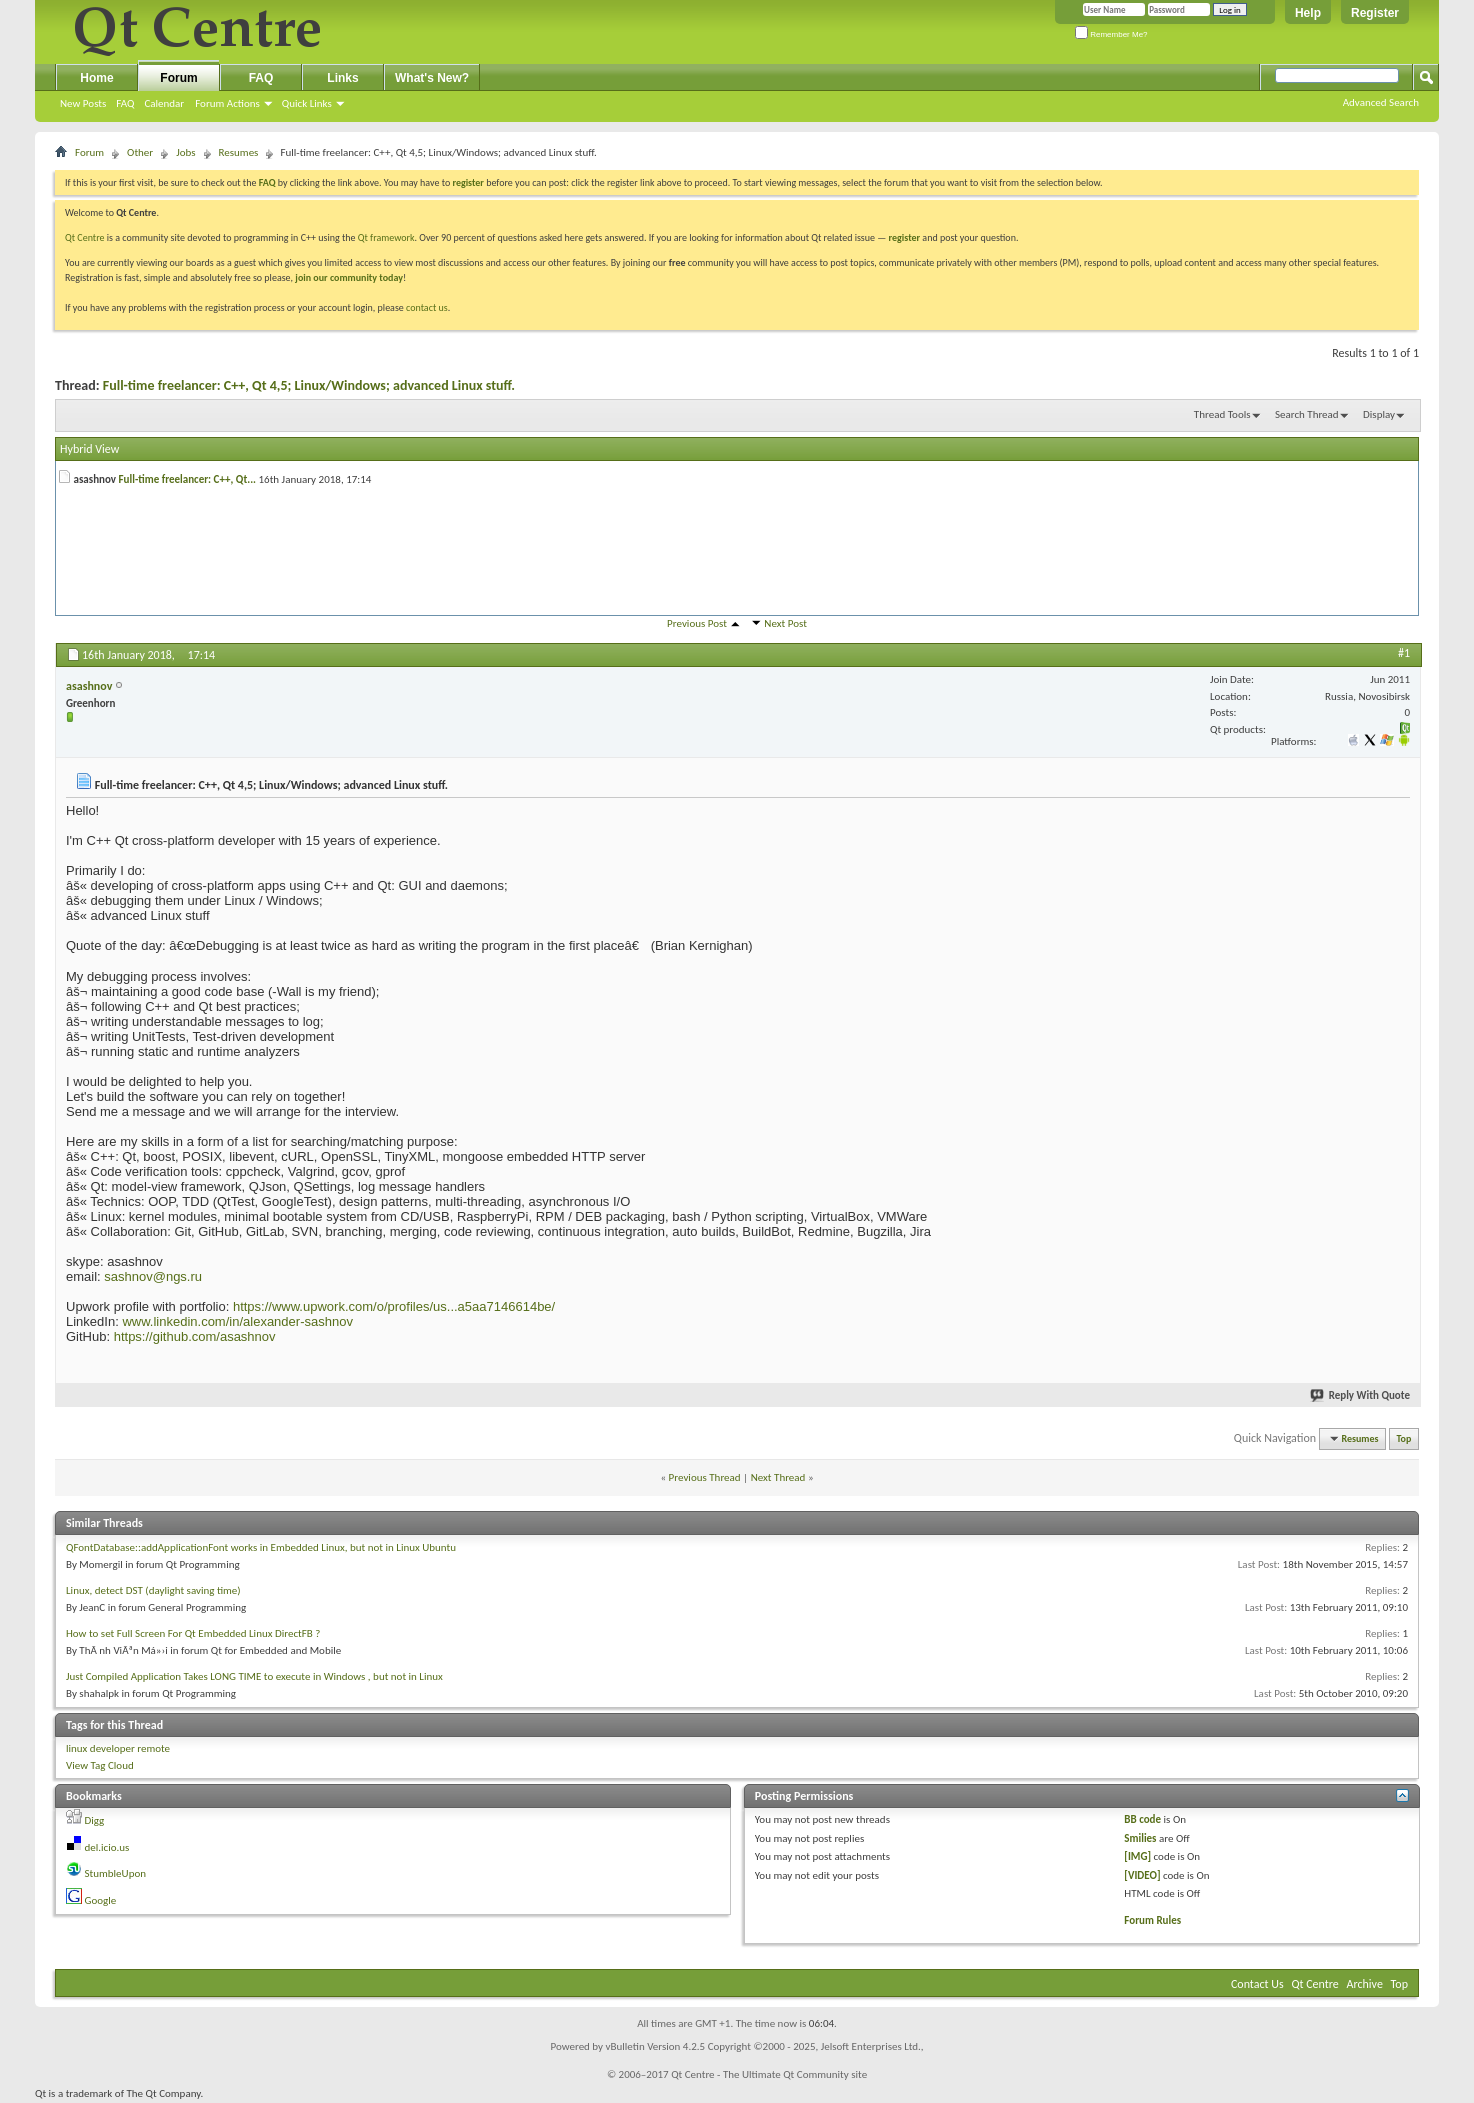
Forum (178, 78)
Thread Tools (1222, 414)
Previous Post (697, 623)
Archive (1365, 1984)
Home (96, 78)
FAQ (125, 103)
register (904, 237)
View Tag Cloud (100, 1765)
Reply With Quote (1361, 1395)
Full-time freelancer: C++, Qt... (188, 479)
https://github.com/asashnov (195, 1336)
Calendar (164, 103)
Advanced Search (1381, 102)
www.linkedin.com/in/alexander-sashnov (237, 1321)
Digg (95, 1820)
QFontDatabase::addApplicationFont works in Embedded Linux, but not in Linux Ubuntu (261, 1547)
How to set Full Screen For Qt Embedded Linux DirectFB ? (193, 1633)
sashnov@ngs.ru (153, 1276)
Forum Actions (227, 103)
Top (1404, 1438)
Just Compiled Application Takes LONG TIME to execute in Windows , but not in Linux (254, 1676)
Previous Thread (705, 1477)
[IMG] (1137, 1856)
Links (342, 78)
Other (140, 152)
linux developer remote (118, 1748)
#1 (1404, 653)
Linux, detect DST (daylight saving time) (153, 1590)
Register (1375, 13)
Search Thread (1307, 414)
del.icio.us (107, 1847)
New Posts (83, 103)
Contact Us (1257, 1984)
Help (1308, 13)
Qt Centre (85, 237)
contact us (427, 307)
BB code (1142, 1819)
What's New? (432, 78)
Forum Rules (1152, 1920)
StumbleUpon (116, 1873)
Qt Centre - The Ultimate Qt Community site (769, 2074)
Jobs (185, 152)
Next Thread (778, 1477)
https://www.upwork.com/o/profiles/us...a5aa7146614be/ (394, 1306)
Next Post (785, 623)
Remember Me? (1111, 34)
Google (101, 1900)
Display (1379, 414)
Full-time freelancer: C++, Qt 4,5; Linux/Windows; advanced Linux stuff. (309, 385)
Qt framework (386, 237)
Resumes (239, 152)
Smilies (1140, 1838)
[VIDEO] (1142, 1875)
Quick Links (307, 103)
